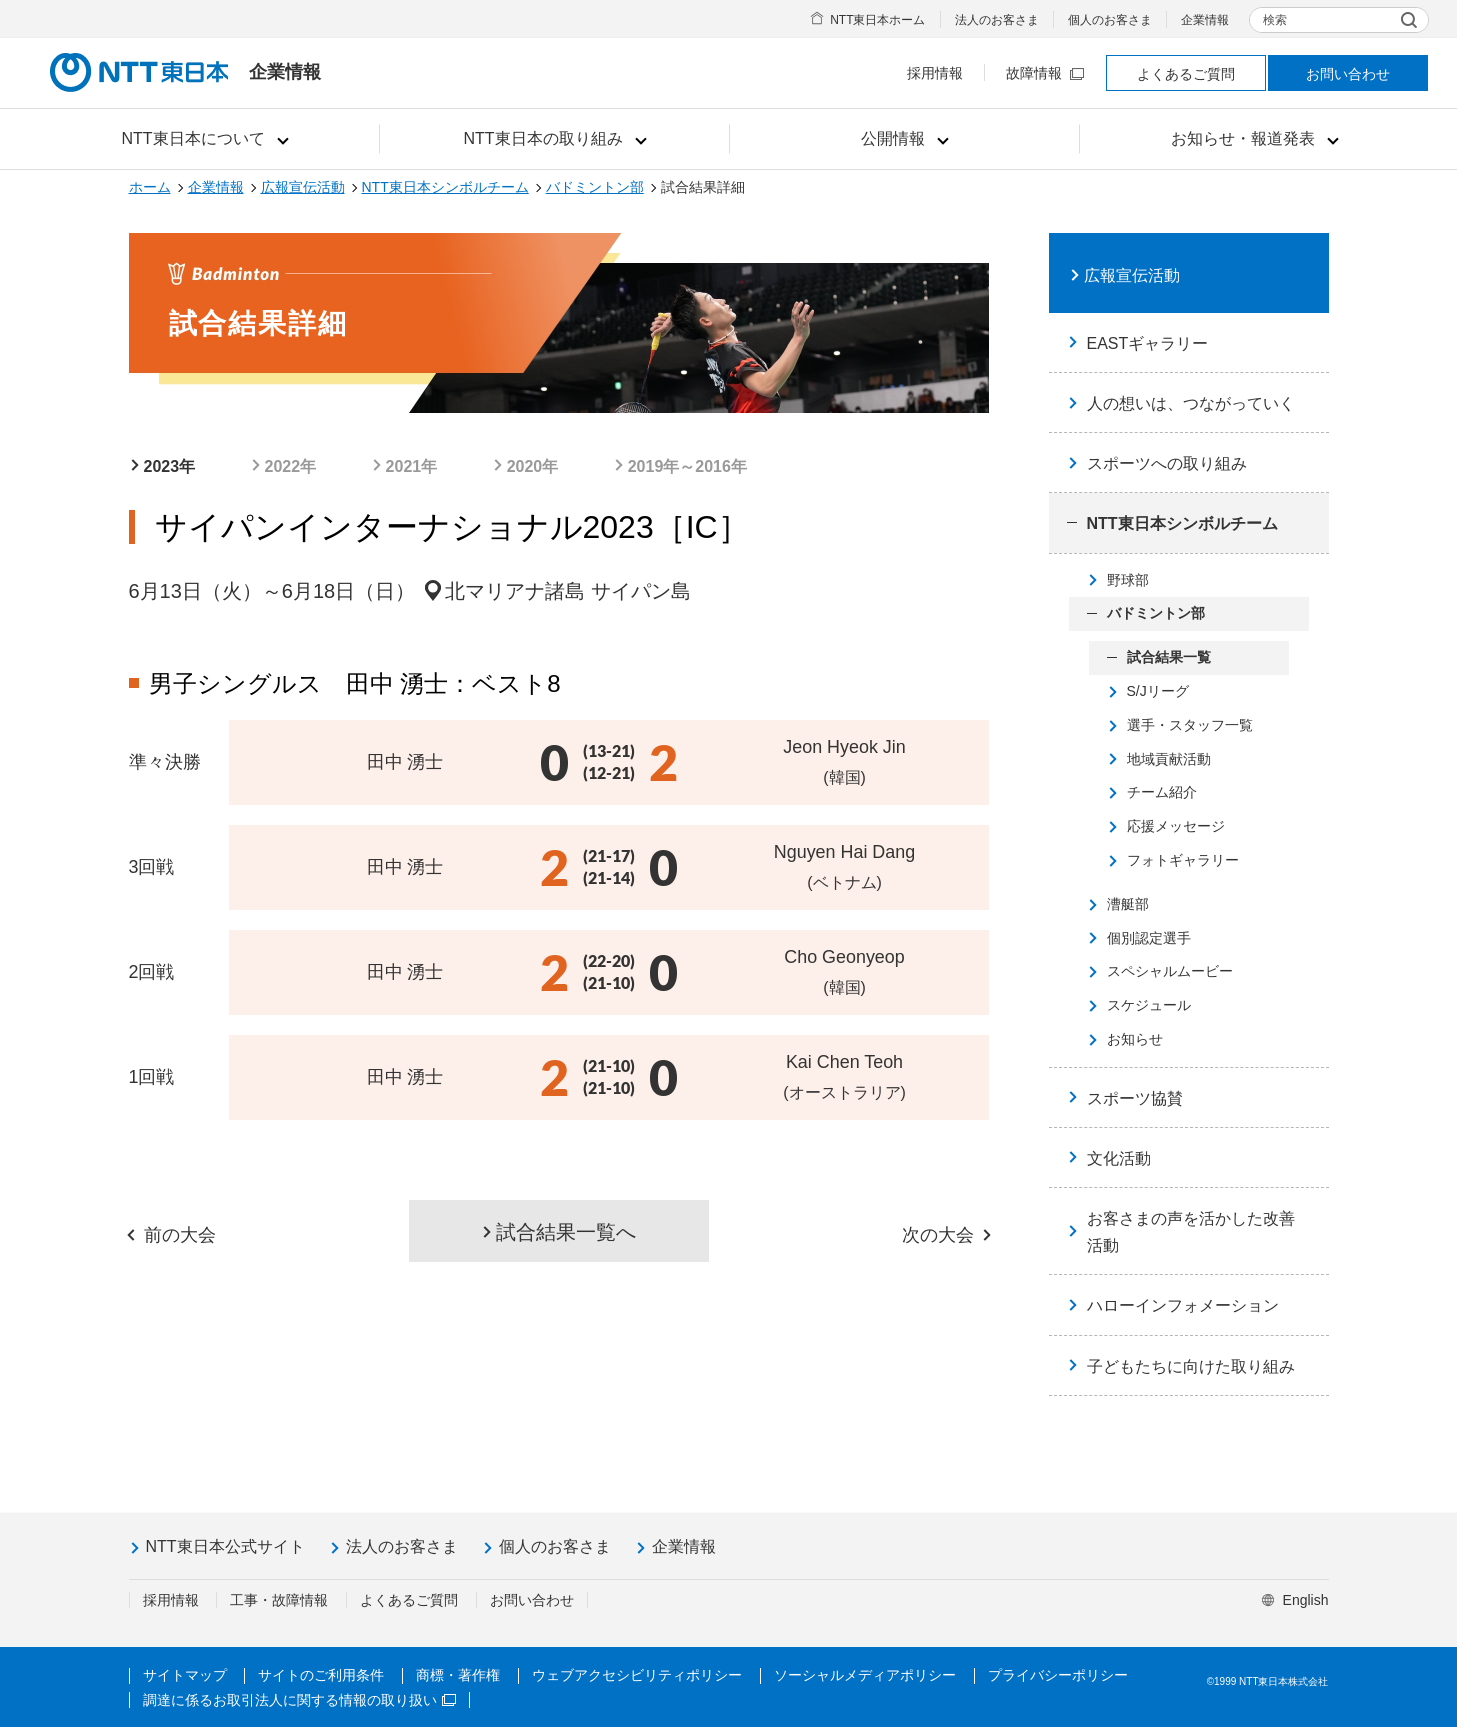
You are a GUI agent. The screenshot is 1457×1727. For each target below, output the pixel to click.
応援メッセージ (1176, 826)
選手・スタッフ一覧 (1190, 725)
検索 (1275, 20)
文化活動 (1119, 1158)
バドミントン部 (595, 187)
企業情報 (1205, 20)
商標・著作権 (458, 1675)
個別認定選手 (1149, 938)
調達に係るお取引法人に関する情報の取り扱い (299, 1700)
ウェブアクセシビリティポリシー (637, 1675)
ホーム (150, 187)
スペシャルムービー (1170, 971)
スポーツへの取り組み (1167, 463)
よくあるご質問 (1186, 74)
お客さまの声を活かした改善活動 (1191, 1232)
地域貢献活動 (1169, 759)
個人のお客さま (1110, 20)
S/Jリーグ (1158, 691)
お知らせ (1135, 1039)
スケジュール (1149, 1005)
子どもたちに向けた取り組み (1191, 1366)
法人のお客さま (997, 20)
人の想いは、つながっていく (1191, 403)
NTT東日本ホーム (877, 20)
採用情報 (935, 73)
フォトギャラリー (1183, 860)
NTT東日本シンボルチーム (445, 187)
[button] (204, 139)
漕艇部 (1128, 904)
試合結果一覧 (1169, 657)
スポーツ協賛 (1135, 1098)
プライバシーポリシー (1058, 1675)
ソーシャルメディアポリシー (865, 1675)
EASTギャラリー (1148, 343)
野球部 (1128, 580)
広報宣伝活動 (303, 187)
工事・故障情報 (279, 1600)
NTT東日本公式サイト (225, 1546)
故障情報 (1045, 73)
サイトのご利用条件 (321, 1675)
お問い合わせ (1348, 74)
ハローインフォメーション (1183, 1305)
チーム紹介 (1162, 792)
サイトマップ (185, 1675)
